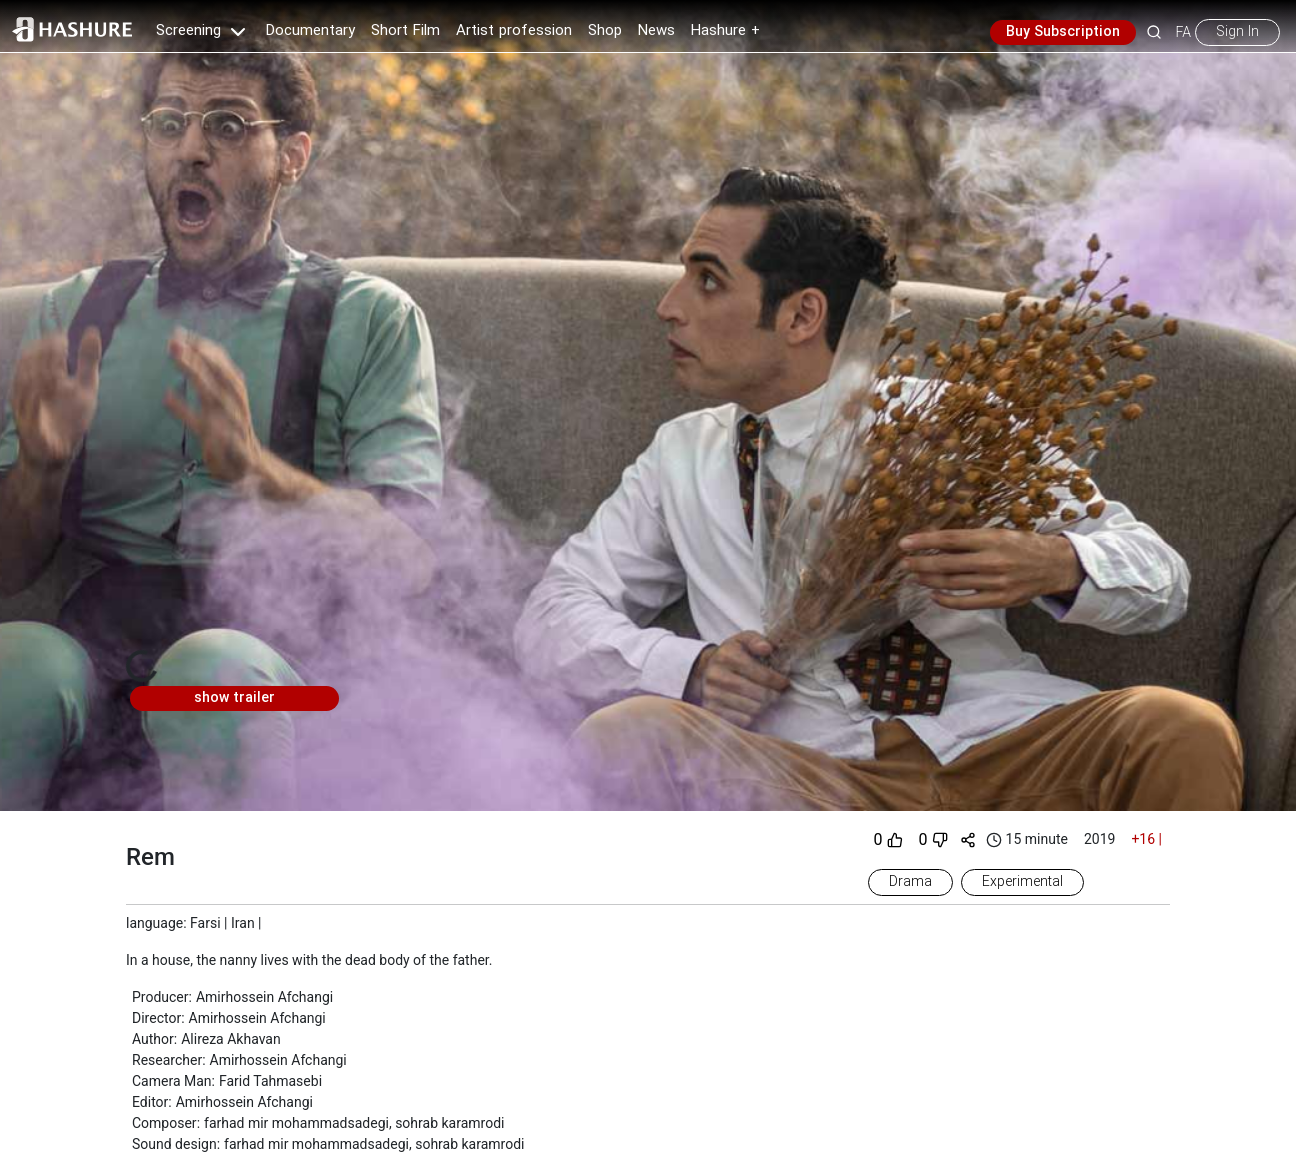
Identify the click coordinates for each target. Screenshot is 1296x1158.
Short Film (405, 31)
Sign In (1237, 32)
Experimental (1022, 882)
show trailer (234, 698)
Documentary (310, 31)
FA (1183, 32)
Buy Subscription (1063, 32)
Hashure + (725, 31)
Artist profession (514, 31)
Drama (910, 882)
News (656, 31)
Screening (203, 31)
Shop (605, 31)
